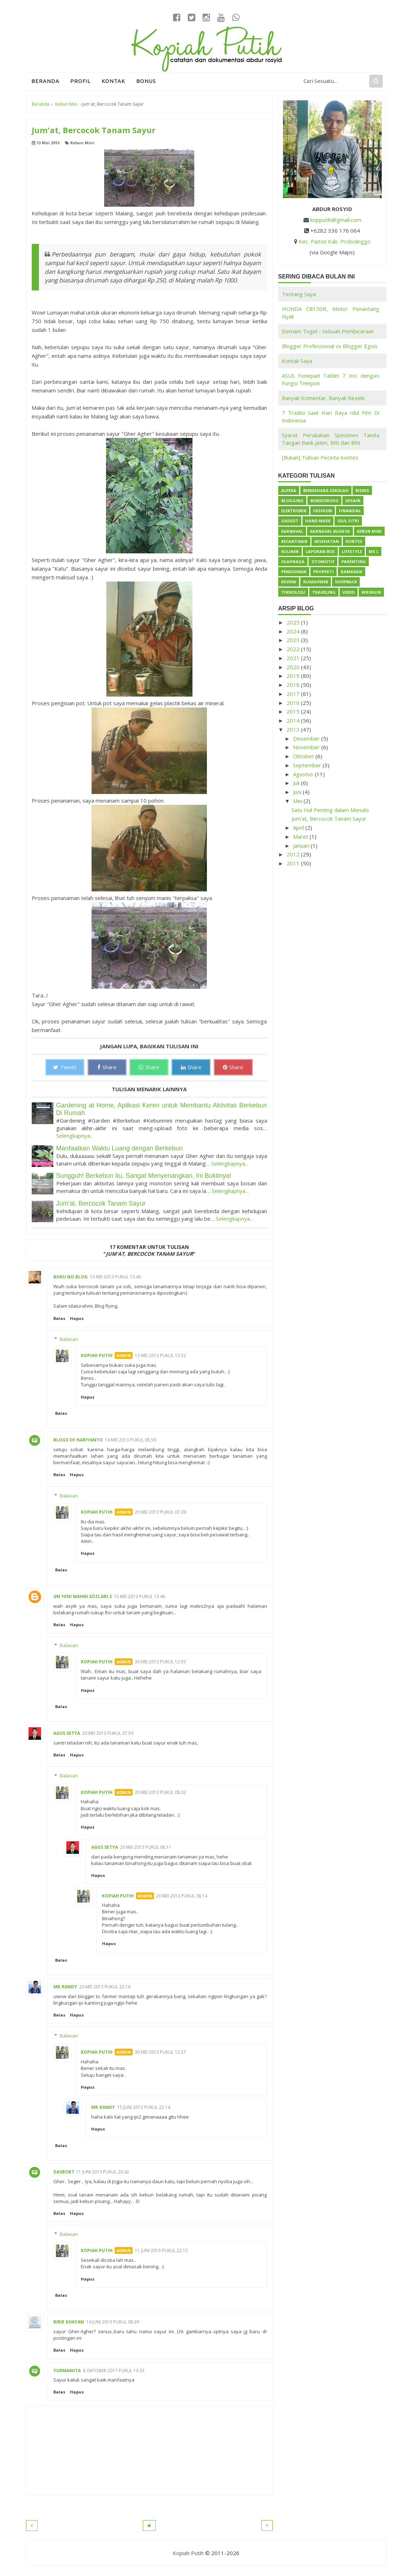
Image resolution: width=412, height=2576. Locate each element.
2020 (294, 667)
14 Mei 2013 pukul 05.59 (130, 1440)
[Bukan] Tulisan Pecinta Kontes (320, 457)
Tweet (64, 1067)
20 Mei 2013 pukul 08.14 (181, 1896)
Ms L (373, 551)
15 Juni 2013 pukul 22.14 (143, 2107)
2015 (294, 711)
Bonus (146, 81)
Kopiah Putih (96, 1355)
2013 (294, 729)
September (308, 765)
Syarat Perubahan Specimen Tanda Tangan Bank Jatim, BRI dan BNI (330, 438)
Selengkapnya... (74, 1135)
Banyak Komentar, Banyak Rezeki (323, 397)
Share (106, 1067)
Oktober (304, 756)
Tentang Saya (299, 294)
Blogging (292, 500)
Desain (352, 500)
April (299, 827)
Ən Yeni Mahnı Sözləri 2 (82, 1596)
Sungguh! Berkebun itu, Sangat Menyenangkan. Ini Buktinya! (143, 1175)
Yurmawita (67, 2370)
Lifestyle (352, 551)
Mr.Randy (65, 1987)
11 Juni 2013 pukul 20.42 (102, 2172)
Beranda (45, 81)
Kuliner (290, 551)
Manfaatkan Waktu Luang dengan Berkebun (119, 1148)
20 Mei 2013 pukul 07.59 (107, 1733)
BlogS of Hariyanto (78, 1440)
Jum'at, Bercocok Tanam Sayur (101, 1203)
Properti (323, 571)
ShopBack (346, 581)
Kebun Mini (82, 142)
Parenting (353, 561)
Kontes (354, 541)
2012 (294, 854)
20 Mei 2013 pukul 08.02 (160, 1792)
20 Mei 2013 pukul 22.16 (104, 1987)
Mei (298, 800)
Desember (307, 738)
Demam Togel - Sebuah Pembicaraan (328, 331)
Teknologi (293, 592)
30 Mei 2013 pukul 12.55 (160, 1662)
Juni (298, 791)
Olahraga (293, 561)
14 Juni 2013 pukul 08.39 (112, 2322)
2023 (294, 640)
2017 (294, 693)
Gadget (289, 520)
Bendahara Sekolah (326, 490)
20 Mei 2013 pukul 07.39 (160, 1512)
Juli (297, 782)
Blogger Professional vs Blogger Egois (330, 346)
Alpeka (288, 490)
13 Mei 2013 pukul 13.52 (160, 1355)
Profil (80, 81)
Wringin (371, 592)
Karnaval (292, 531)
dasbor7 (63, 2172)
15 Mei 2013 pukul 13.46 (139, 1596)
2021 (294, 658)
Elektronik (293, 510)
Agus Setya (66, 1733)
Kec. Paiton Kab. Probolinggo (335, 241)
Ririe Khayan (68, 2322)
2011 (294, 863)
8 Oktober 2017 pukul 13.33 (114, 2370)
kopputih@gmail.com (335, 219)
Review (288, 581)
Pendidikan (293, 571)
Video (348, 592)
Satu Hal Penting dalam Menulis (330, 809)
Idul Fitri (348, 520)
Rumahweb (315, 581)
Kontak (113, 81)
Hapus (77, 1318)
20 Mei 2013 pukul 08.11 (145, 1847)
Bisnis (362, 490)
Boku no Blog (70, 1277)
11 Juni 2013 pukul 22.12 (161, 2250)
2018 (294, 684)
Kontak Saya (297, 360)
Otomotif (323, 561)
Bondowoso (324, 500)
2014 (294, 720)
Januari (302, 845)
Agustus (304, 774)
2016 (294, 702)
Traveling (324, 592)
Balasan (69, 1339)
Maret (301, 836)
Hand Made (318, 520)
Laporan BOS (320, 551)
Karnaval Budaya (330, 531)
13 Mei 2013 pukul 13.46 (115, 1277)
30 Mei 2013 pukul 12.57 (160, 2052)
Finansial (350, 510)
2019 (294, 675)
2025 (294, 622)
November (307, 747)
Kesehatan (326, 541)
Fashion (322, 510)
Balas (59, 1318)
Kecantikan (294, 541)
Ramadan (351, 571)
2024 (294, 631)
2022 (294, 649)
